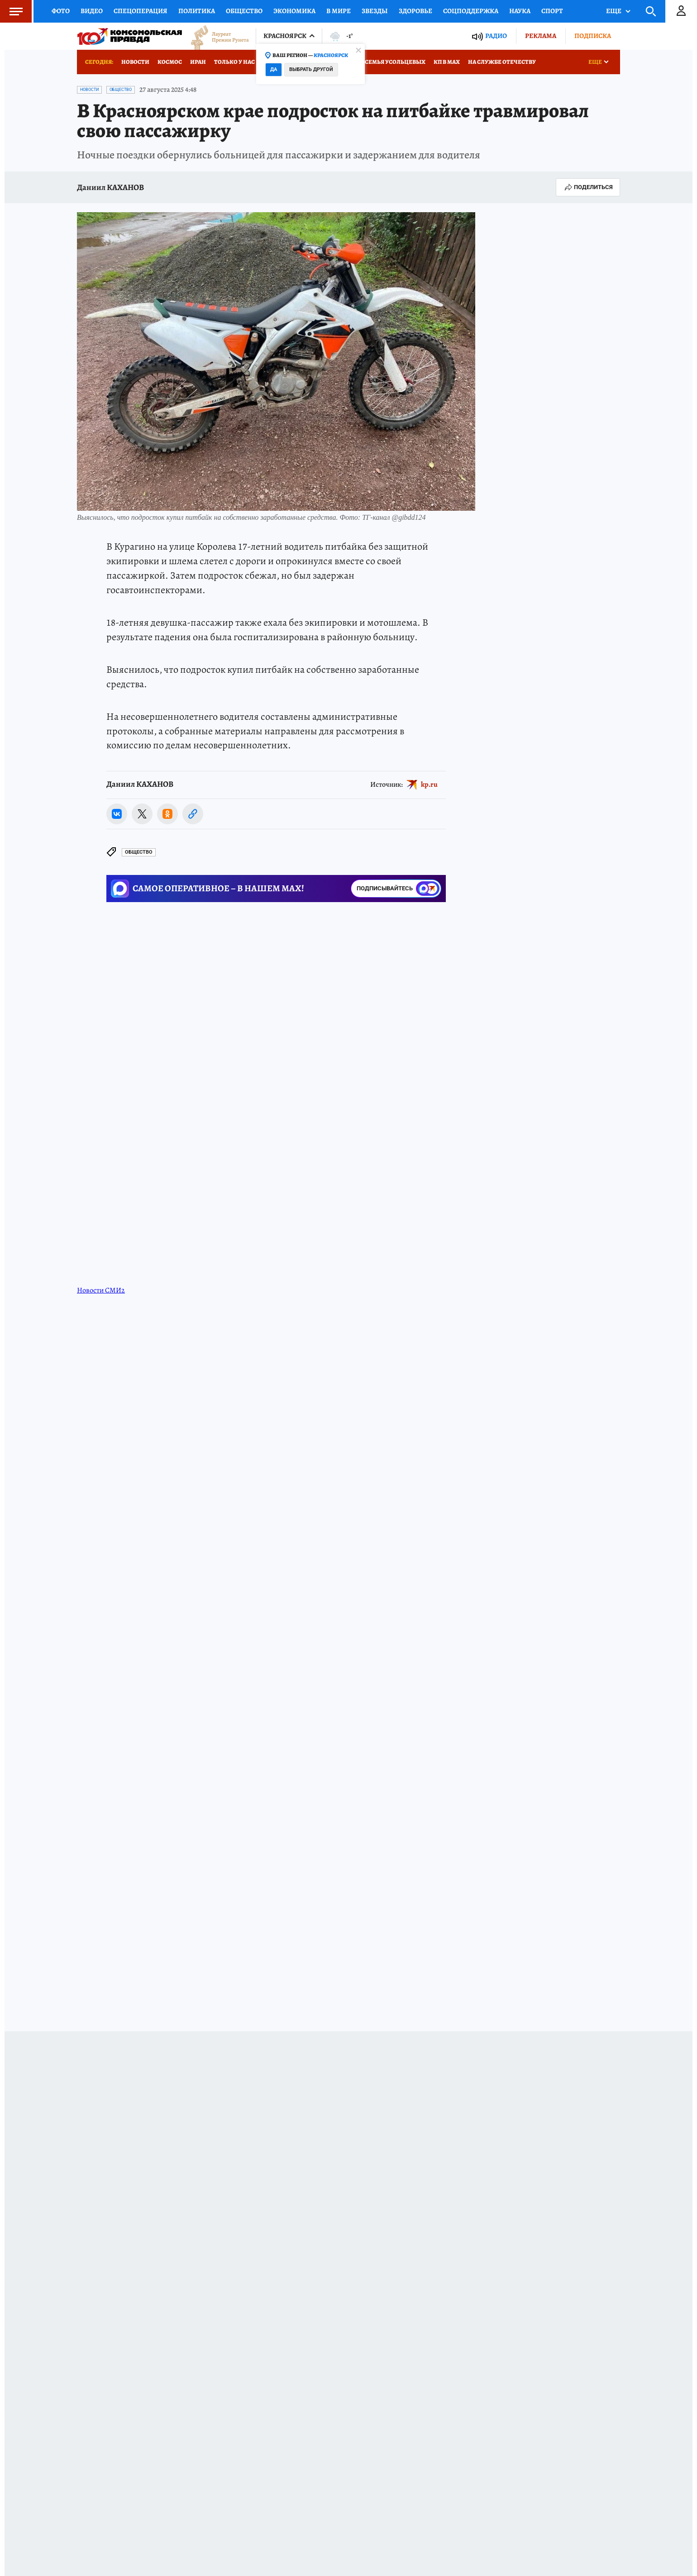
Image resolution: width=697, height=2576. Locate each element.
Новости (135, 62)
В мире (338, 10)
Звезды (375, 10)
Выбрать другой (311, 69)
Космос (170, 62)
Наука (519, 10)
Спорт (552, 10)
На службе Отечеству (502, 62)
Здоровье (415, 10)
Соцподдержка (470, 10)
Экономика (294, 10)
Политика (196, 10)
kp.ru (429, 784)
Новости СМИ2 (101, 1236)
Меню (11, 11)
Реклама (540, 35)
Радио (496, 36)
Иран (198, 62)
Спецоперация (140, 10)
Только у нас (234, 62)
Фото (61, 10)
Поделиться (588, 187)
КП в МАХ (447, 62)
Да (273, 69)
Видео (92, 10)
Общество (244, 10)
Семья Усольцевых (395, 62)
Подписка (592, 35)
